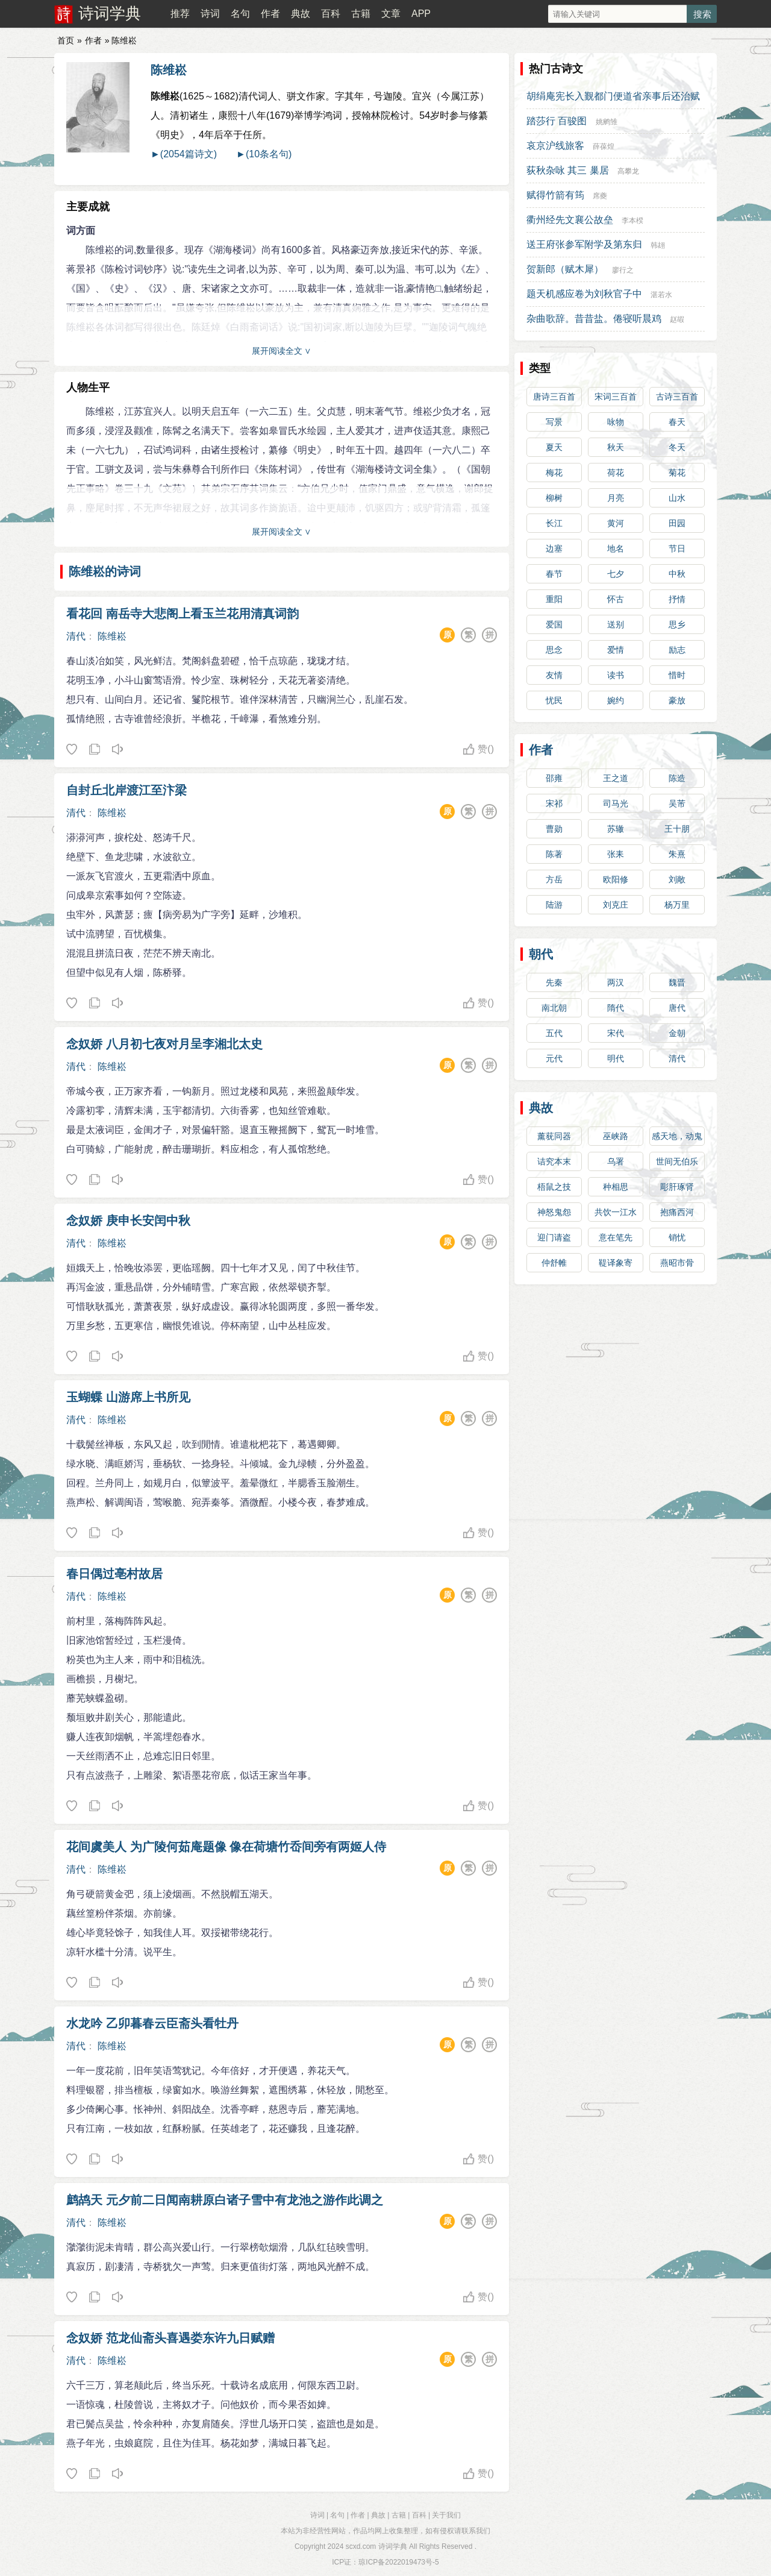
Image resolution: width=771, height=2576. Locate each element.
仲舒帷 (554, 1263)
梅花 (554, 472)
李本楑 (632, 220)
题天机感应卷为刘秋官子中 (584, 294)
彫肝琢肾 (677, 1187)
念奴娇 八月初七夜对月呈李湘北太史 (164, 1044)
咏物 (615, 422)
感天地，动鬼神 (677, 1138)
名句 (240, 13)
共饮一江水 (616, 1212)
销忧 (677, 1237)
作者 (270, 13)
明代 (615, 1058)
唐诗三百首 (554, 396)
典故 (300, 13)
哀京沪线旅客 (555, 145)
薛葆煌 (603, 146)
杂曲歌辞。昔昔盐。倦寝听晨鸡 (593, 318)
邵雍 (554, 778)
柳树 (554, 498)
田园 (677, 523)
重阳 (554, 599)
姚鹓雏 (606, 122)
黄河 (615, 523)
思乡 (677, 624)
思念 (554, 650)
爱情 (615, 650)
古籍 (360, 13)
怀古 (615, 599)
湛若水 (661, 295)
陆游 (554, 904)
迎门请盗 (554, 1237)
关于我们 (446, 2515)
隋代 (615, 1008)
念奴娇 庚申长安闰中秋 (128, 1220)
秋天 (615, 447)
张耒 (615, 854)
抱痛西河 (677, 1212)
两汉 (615, 982)
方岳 (554, 879)
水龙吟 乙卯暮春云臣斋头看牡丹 (152, 2023)
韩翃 (658, 245)
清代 (76, 636)
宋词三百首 (616, 396)
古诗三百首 (677, 396)
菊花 (677, 472)
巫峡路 (615, 1136)
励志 (677, 650)
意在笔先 (615, 1237)
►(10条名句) (264, 154)
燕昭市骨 (677, 1263)
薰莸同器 (554, 1136)
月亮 (615, 498)
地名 (615, 548)
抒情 (677, 599)
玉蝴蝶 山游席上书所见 (128, 1397)
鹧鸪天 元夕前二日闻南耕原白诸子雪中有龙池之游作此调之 (224, 2200)
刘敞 (677, 879)
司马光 (615, 803)
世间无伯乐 (677, 1161)
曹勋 (554, 829)
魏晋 (677, 982)
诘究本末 (554, 1161)
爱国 (554, 624)
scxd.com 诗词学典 (376, 2546)
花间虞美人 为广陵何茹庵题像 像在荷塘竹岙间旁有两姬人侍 (226, 1846)
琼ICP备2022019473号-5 (398, 2562)
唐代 (677, 1008)
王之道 (615, 778)
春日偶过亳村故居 (114, 1573)
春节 (554, 574)
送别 (615, 624)
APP (421, 13)
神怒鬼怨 (554, 1212)
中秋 (677, 574)
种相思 (615, 1187)
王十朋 (677, 829)
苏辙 (615, 829)
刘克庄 (615, 904)
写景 (554, 422)
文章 (391, 13)
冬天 (677, 447)
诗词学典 (109, 13)
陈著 (554, 854)
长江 (554, 523)
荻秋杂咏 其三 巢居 (567, 170)
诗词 (210, 13)
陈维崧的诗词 (105, 571)
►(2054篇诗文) (184, 154)
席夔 (600, 196)
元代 (554, 1058)
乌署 (615, 1161)
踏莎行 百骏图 (556, 121)
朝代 (541, 954)
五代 (554, 1033)
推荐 (180, 13)
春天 (677, 422)
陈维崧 (169, 70)
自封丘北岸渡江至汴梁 (126, 790)
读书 (615, 675)
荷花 (615, 472)
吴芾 (677, 803)
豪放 (677, 700)
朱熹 (677, 854)
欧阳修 (615, 879)
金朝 (677, 1033)
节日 (677, 548)
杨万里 (677, 904)
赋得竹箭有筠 (555, 195)
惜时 (677, 675)
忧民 (554, 700)
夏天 (554, 447)
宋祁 (554, 803)
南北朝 (554, 1008)
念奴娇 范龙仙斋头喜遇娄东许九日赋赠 (170, 2338)
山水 (677, 498)
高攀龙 (628, 171)
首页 (65, 40)
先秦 (554, 982)
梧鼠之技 (554, 1187)
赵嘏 (677, 319)
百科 (330, 13)
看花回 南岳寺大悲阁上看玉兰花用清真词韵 (182, 613)
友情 (554, 675)
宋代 (615, 1033)
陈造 (677, 778)
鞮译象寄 (615, 1263)
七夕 (615, 574)
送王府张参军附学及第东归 (584, 244)
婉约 (615, 700)
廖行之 (623, 270)
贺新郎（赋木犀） (565, 269)
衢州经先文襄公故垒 (569, 220)
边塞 (554, 548)
